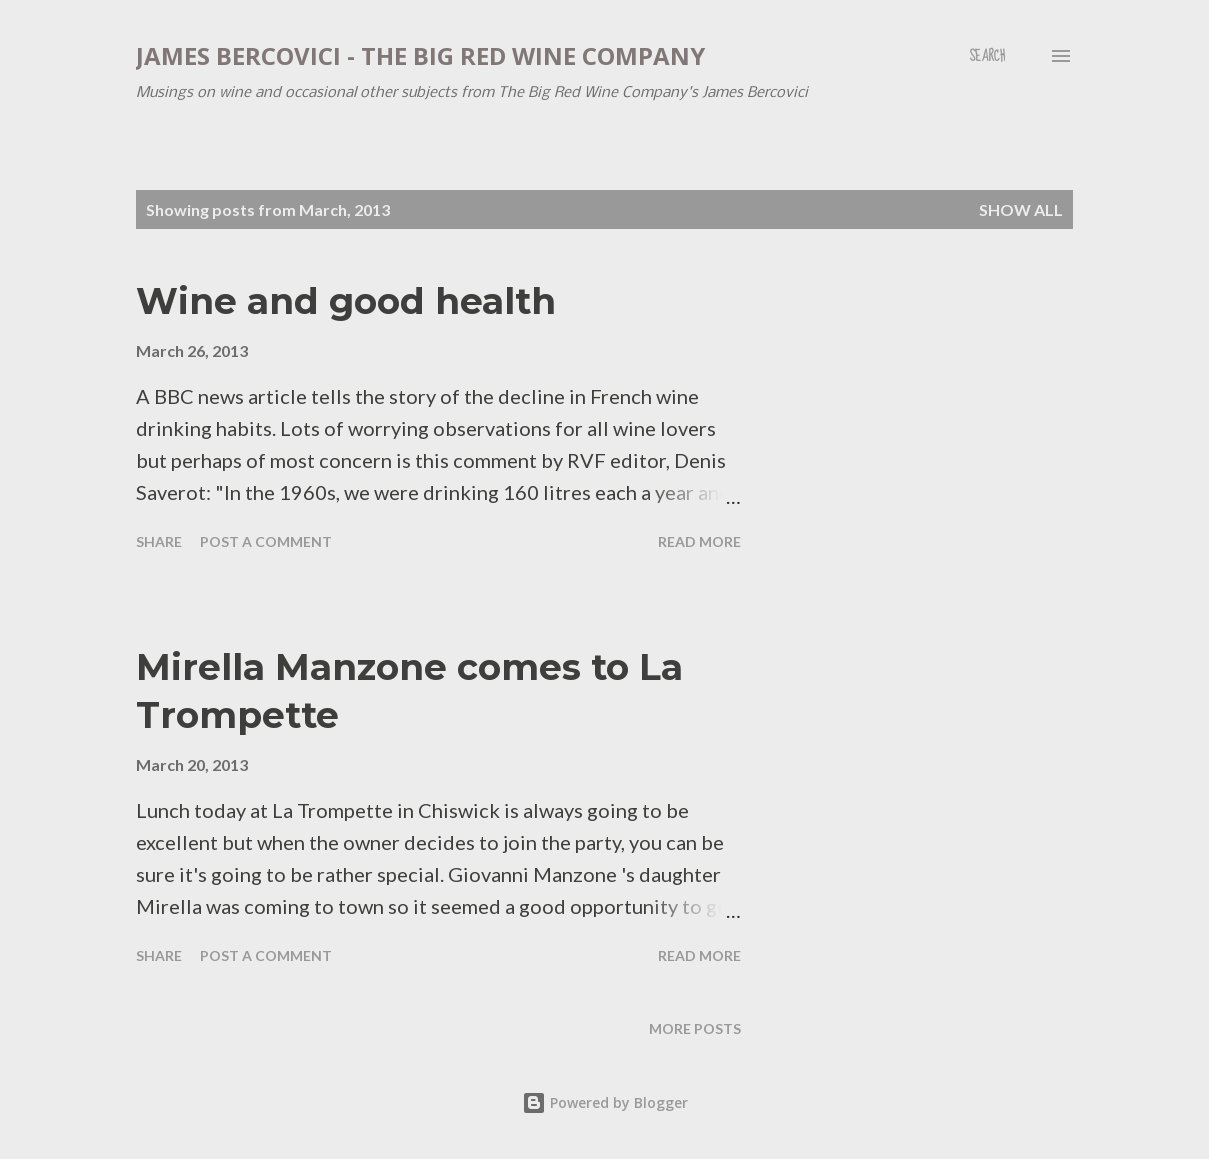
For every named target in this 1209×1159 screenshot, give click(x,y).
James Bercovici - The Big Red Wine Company (420, 55)
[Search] (987, 56)
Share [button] (159, 541)
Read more (699, 541)
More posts (695, 1028)
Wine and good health (346, 301)
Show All (1021, 209)
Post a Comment (266, 541)
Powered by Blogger (605, 1102)
